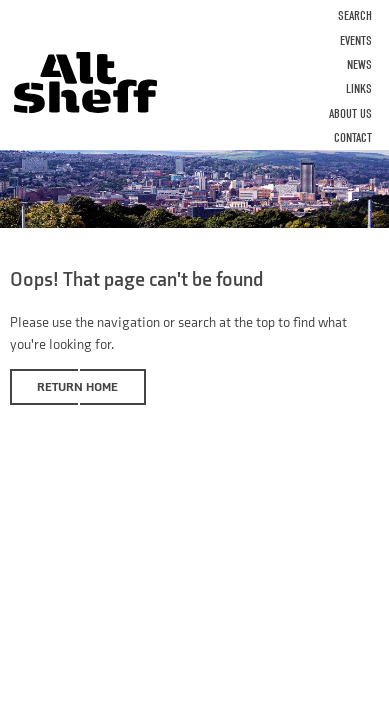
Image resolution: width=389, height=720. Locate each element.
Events (356, 40)
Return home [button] (77, 387)
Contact (353, 137)
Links (359, 88)
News (359, 64)
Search (355, 15)
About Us (350, 113)
